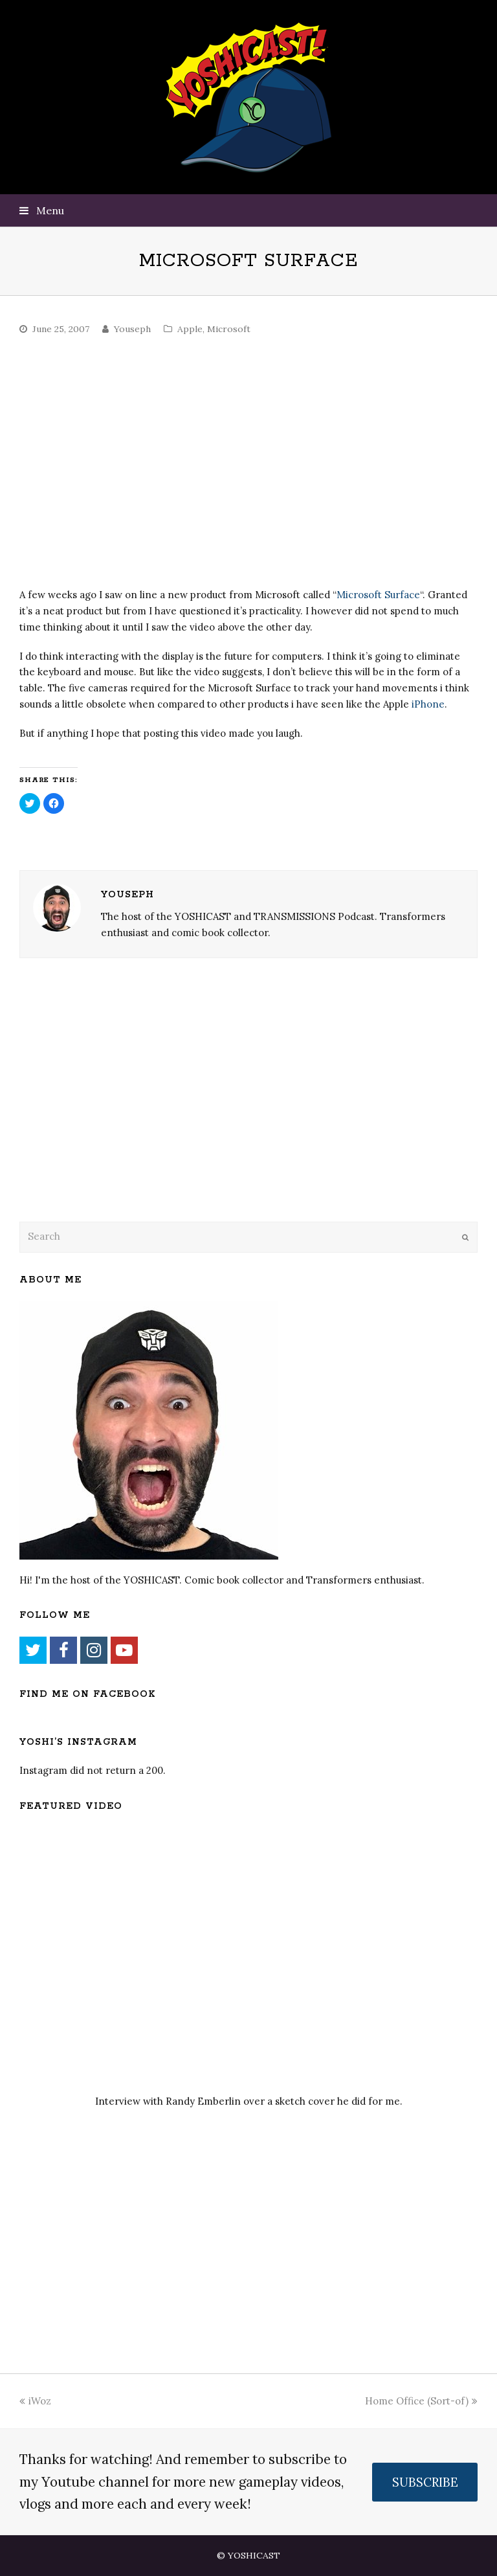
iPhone (428, 704)
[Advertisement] (110, 1106)
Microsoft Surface (378, 594)
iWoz (35, 2401)
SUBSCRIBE (425, 2482)
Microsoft (228, 329)
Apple (190, 329)
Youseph (132, 329)
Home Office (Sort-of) (421, 2401)
